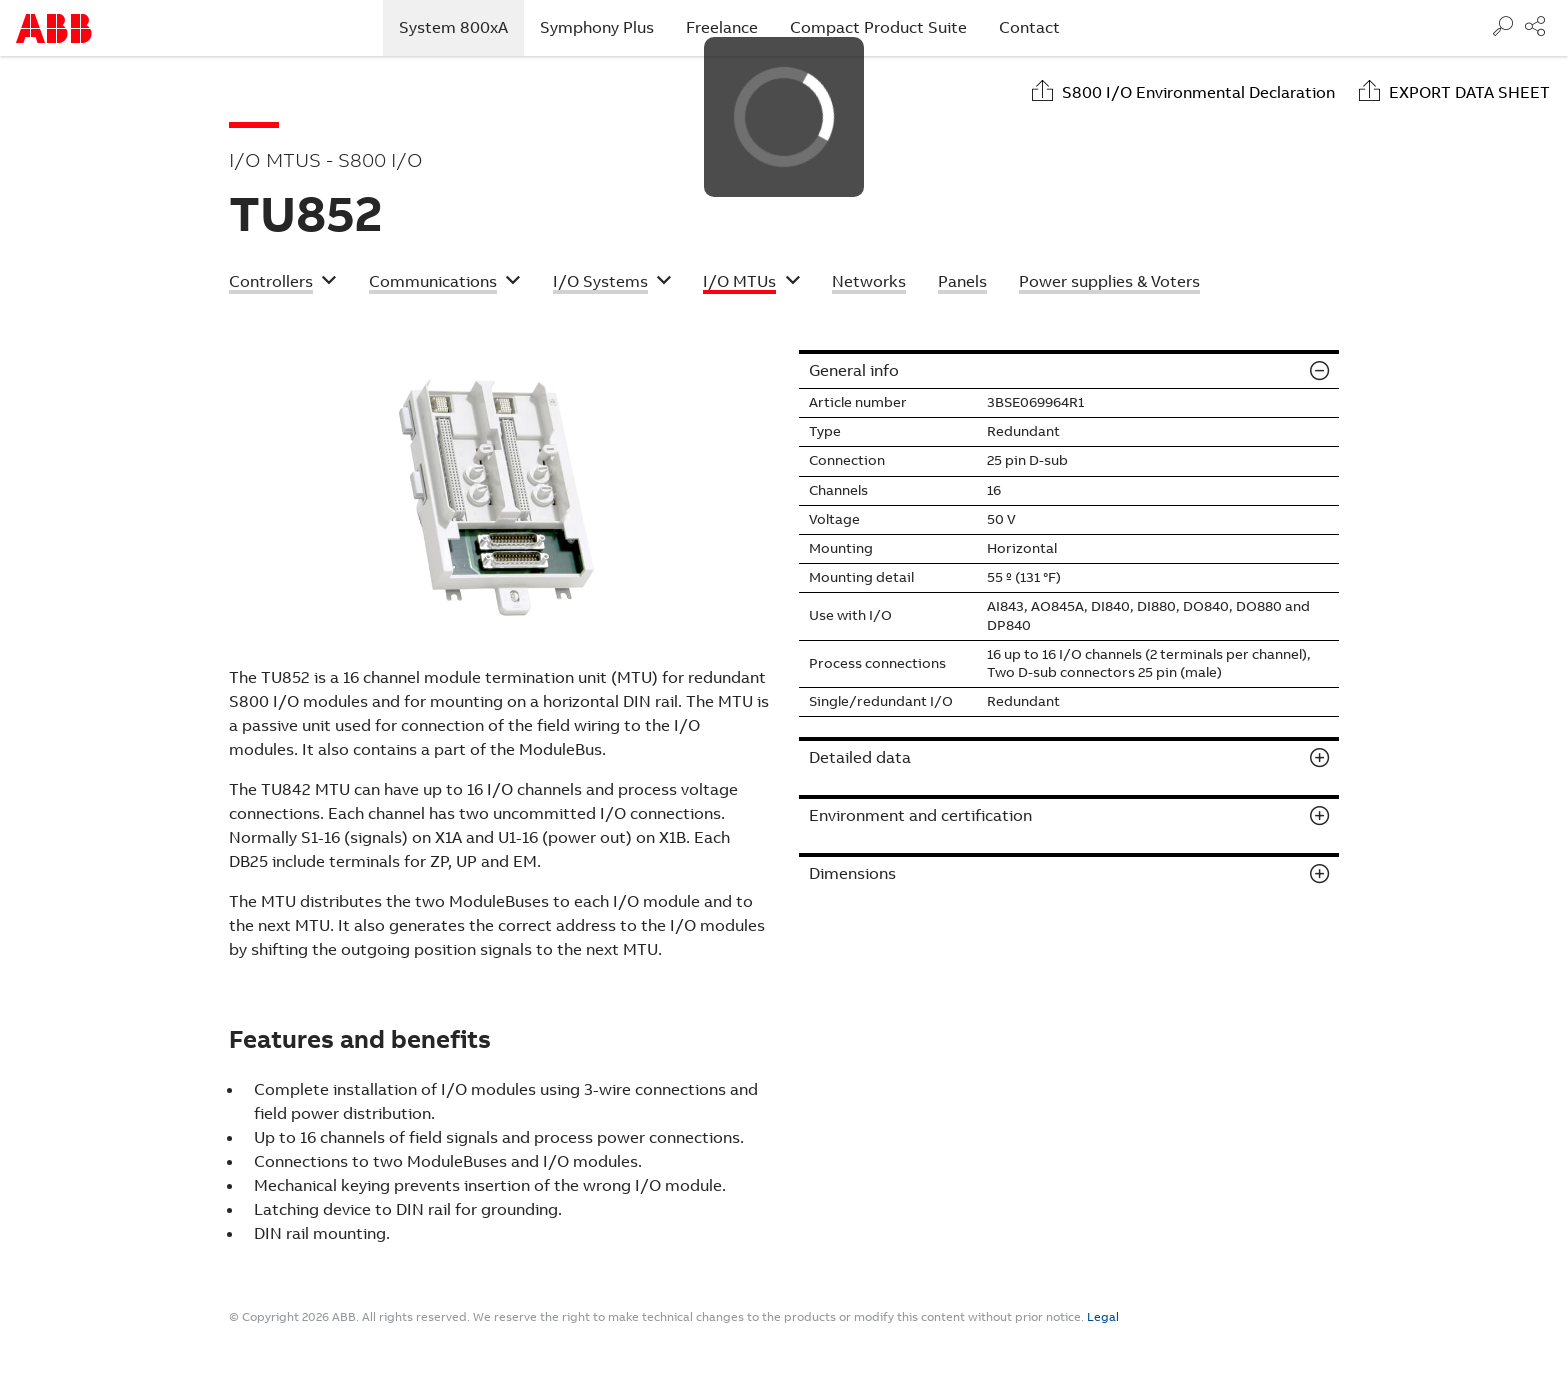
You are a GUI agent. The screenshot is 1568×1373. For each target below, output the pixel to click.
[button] (283, 284)
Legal (1103, 1317)
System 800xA (461, 27)
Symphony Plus (597, 27)
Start (54, 28)
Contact (1029, 27)
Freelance (722, 27)
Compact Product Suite (878, 27)
